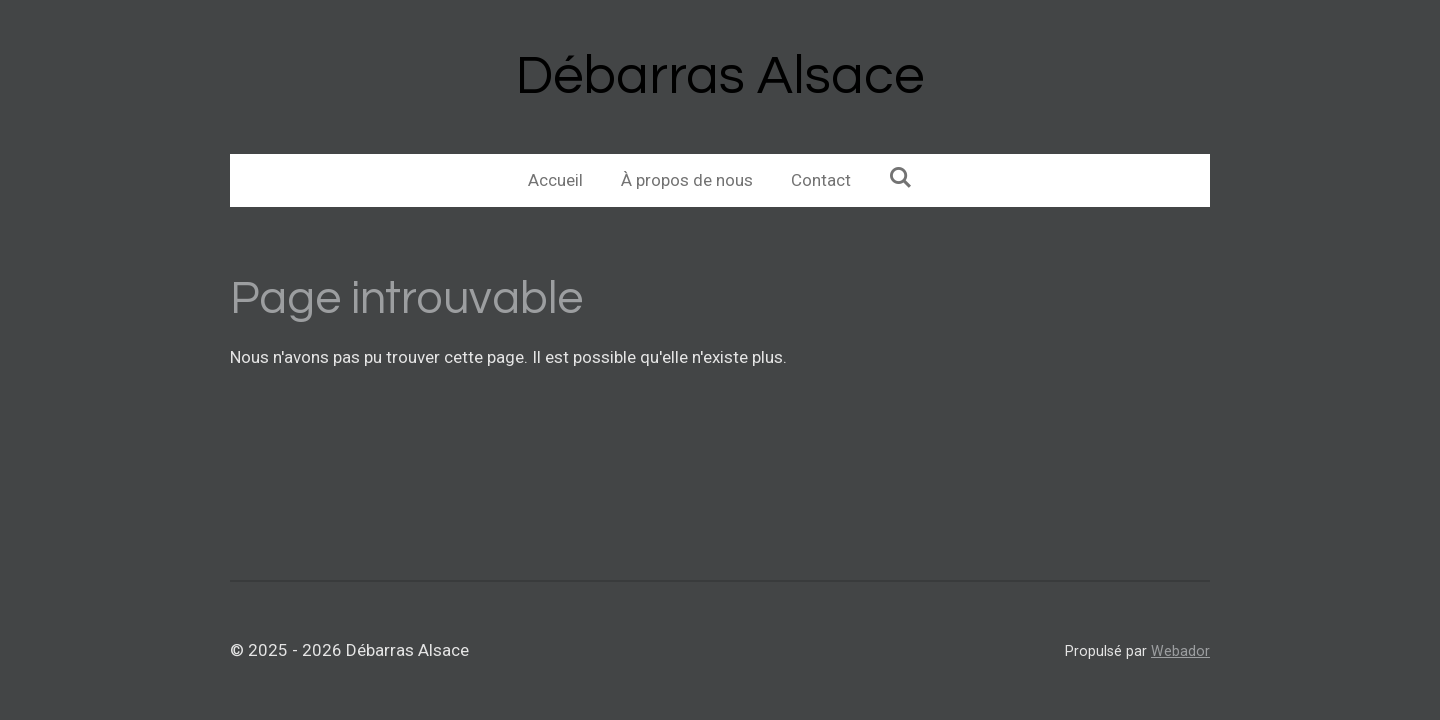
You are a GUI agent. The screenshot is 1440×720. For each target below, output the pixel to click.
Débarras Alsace (720, 76)
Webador (1180, 651)
